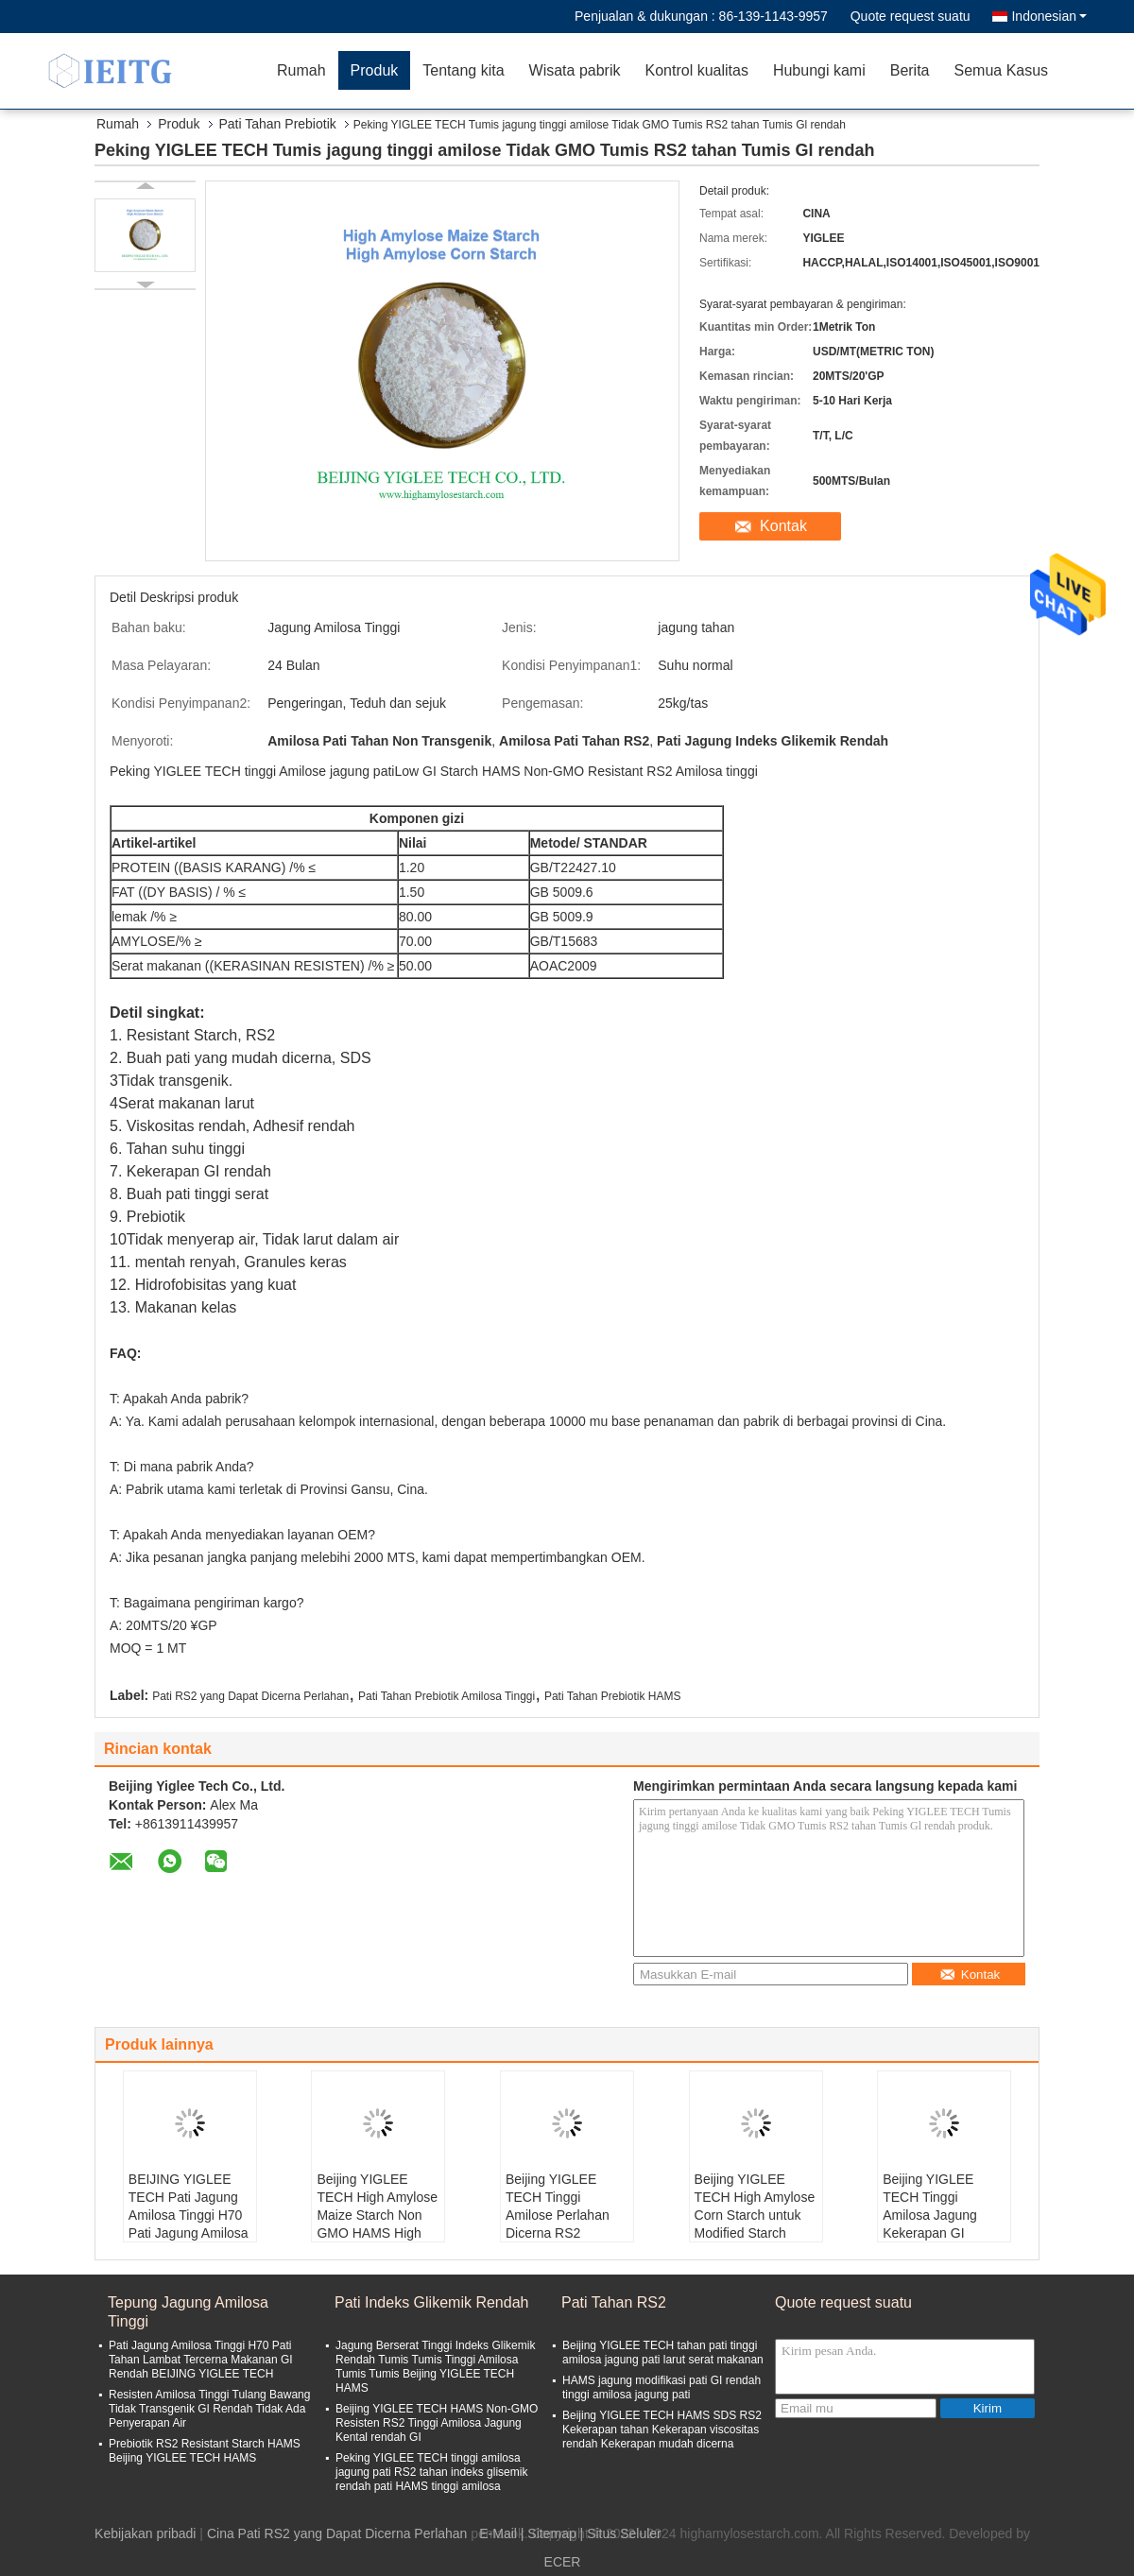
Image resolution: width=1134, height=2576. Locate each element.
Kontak (783, 526)
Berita (910, 70)
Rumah (301, 70)
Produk (375, 70)
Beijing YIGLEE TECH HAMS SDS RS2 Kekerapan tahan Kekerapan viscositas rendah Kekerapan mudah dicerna (662, 2429)
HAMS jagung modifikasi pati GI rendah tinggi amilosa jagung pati (661, 2387)
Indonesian (1049, 16)
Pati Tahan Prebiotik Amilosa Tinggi (446, 1696)
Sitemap (551, 2533)
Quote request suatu (910, 16)
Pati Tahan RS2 (613, 2302)
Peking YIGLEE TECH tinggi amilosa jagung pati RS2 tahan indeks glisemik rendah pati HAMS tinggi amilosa (431, 2472)
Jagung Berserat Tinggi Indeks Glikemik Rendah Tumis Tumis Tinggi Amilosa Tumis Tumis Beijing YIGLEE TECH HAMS (435, 2367)
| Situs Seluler (621, 2533)
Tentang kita (463, 70)
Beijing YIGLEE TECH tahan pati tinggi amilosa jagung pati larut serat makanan (663, 2352)
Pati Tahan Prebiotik (277, 123)
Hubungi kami (819, 70)
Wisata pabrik (575, 70)
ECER (562, 2561)
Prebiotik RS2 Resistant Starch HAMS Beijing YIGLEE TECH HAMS (205, 2450)
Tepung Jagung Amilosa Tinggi (188, 2311)
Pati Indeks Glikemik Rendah (431, 2302)
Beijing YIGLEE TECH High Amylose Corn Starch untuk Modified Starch (755, 2206)
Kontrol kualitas (695, 70)
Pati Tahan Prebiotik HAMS (612, 1696)
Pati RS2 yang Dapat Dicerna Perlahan (250, 1696)
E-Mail (498, 2533)
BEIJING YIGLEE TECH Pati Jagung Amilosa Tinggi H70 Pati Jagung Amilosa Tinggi (189, 2215)
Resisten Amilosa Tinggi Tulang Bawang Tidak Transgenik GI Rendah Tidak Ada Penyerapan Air (209, 2409)
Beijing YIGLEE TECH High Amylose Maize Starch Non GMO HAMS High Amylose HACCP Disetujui (377, 2224)
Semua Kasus (1001, 70)
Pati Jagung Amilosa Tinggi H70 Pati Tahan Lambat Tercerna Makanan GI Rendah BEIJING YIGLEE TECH (201, 2359)
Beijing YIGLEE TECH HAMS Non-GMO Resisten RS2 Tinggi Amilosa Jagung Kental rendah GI (436, 2423)
